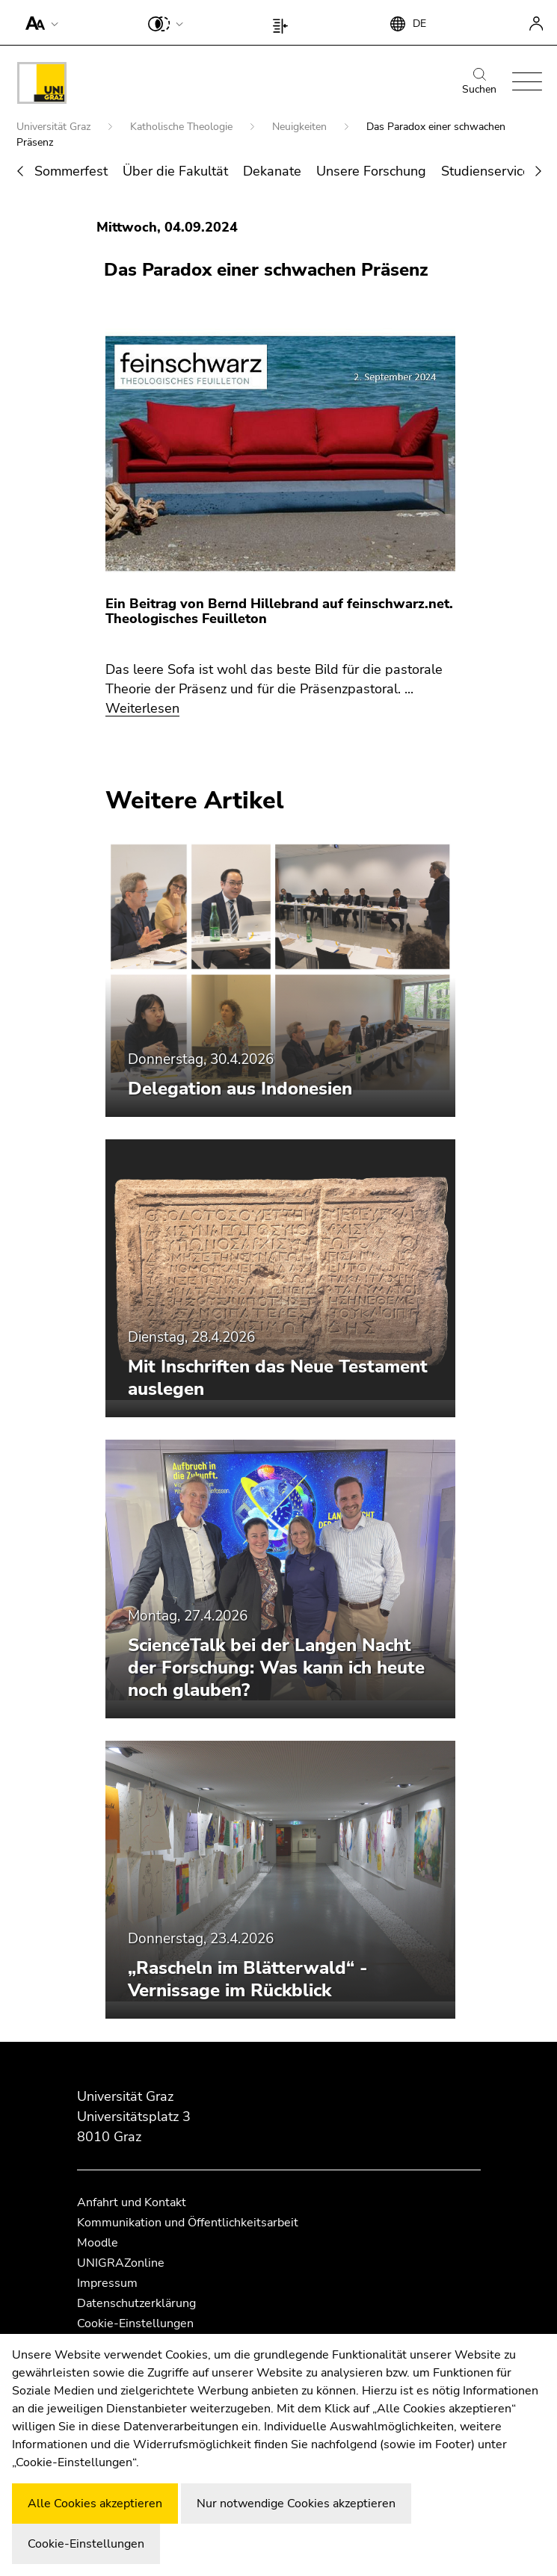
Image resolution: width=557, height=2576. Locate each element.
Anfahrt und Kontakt (131, 2202)
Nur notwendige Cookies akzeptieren (296, 2503)
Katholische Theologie (183, 127)
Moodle (97, 2243)
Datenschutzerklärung (136, 2303)
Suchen (479, 82)
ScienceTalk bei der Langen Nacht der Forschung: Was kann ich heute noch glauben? (276, 1667)
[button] (38, 22)
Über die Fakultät (175, 171)
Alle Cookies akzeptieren (95, 2503)
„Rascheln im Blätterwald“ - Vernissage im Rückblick (248, 1979)
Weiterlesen (142, 708)
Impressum (107, 2283)
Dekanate (272, 171)
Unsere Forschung (371, 171)
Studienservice (485, 171)
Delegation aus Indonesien (240, 1088)
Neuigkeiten (301, 127)
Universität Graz (54, 127)
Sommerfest (71, 171)
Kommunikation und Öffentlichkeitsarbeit (187, 2222)
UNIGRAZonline (120, 2263)
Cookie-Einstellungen (135, 2323)
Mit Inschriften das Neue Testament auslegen (278, 1377)
